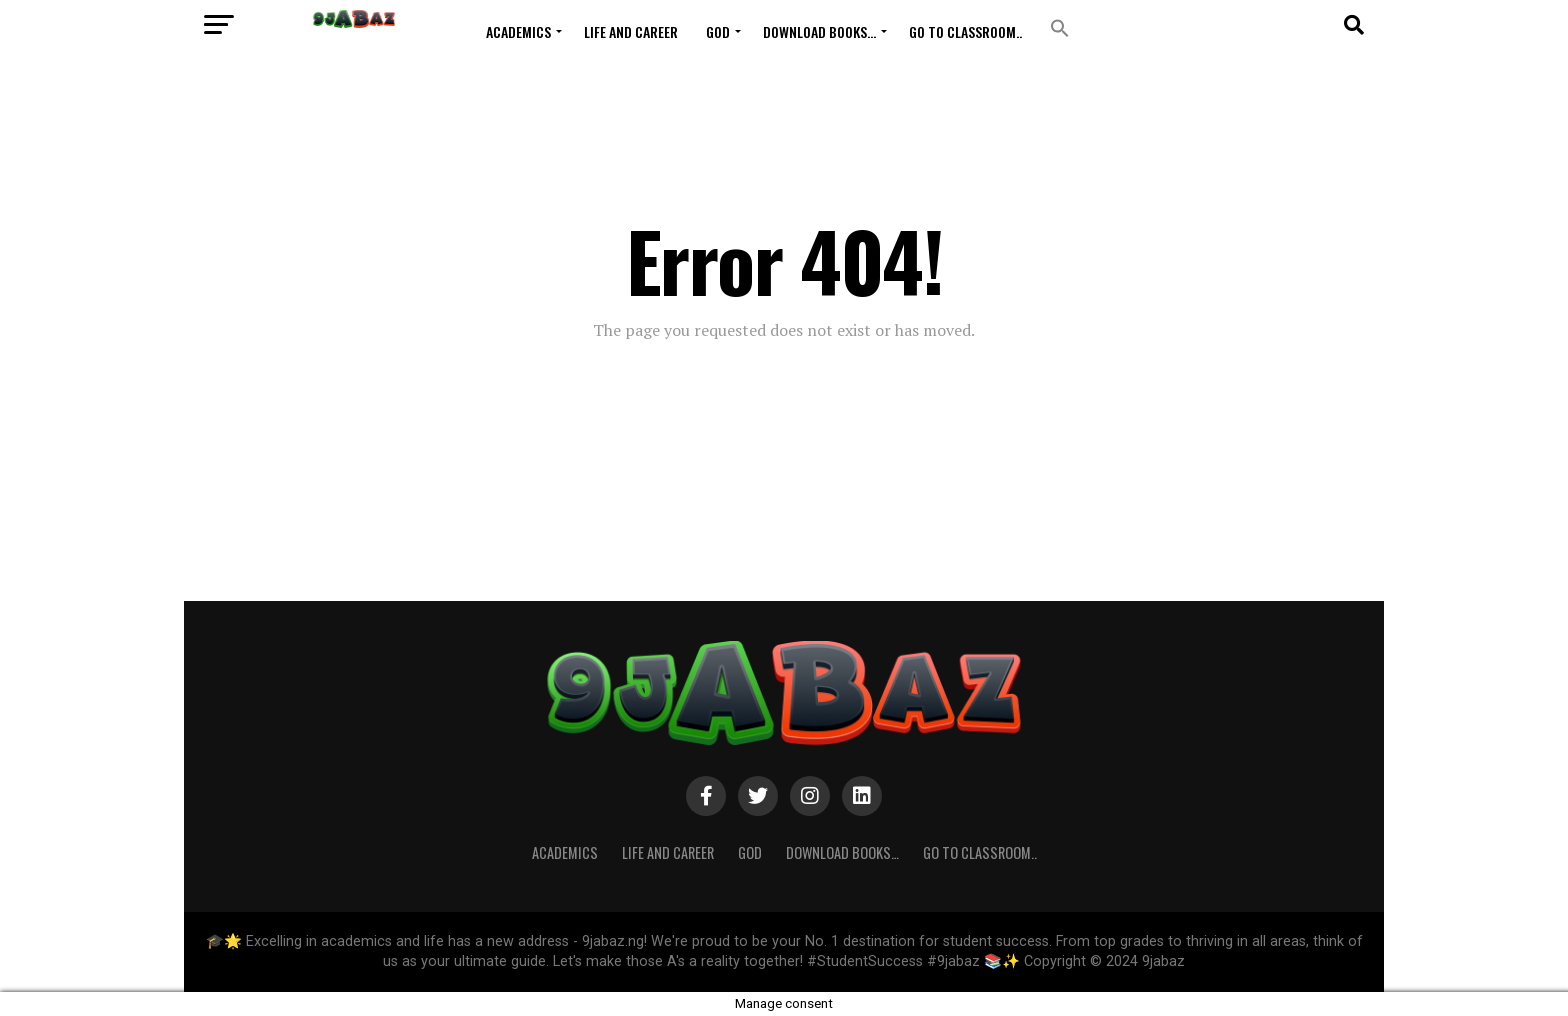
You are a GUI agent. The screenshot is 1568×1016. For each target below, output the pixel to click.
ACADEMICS (518, 31)
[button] (1060, 28)
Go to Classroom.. (965, 31)
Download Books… (819, 31)
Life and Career (631, 31)
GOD (718, 31)
